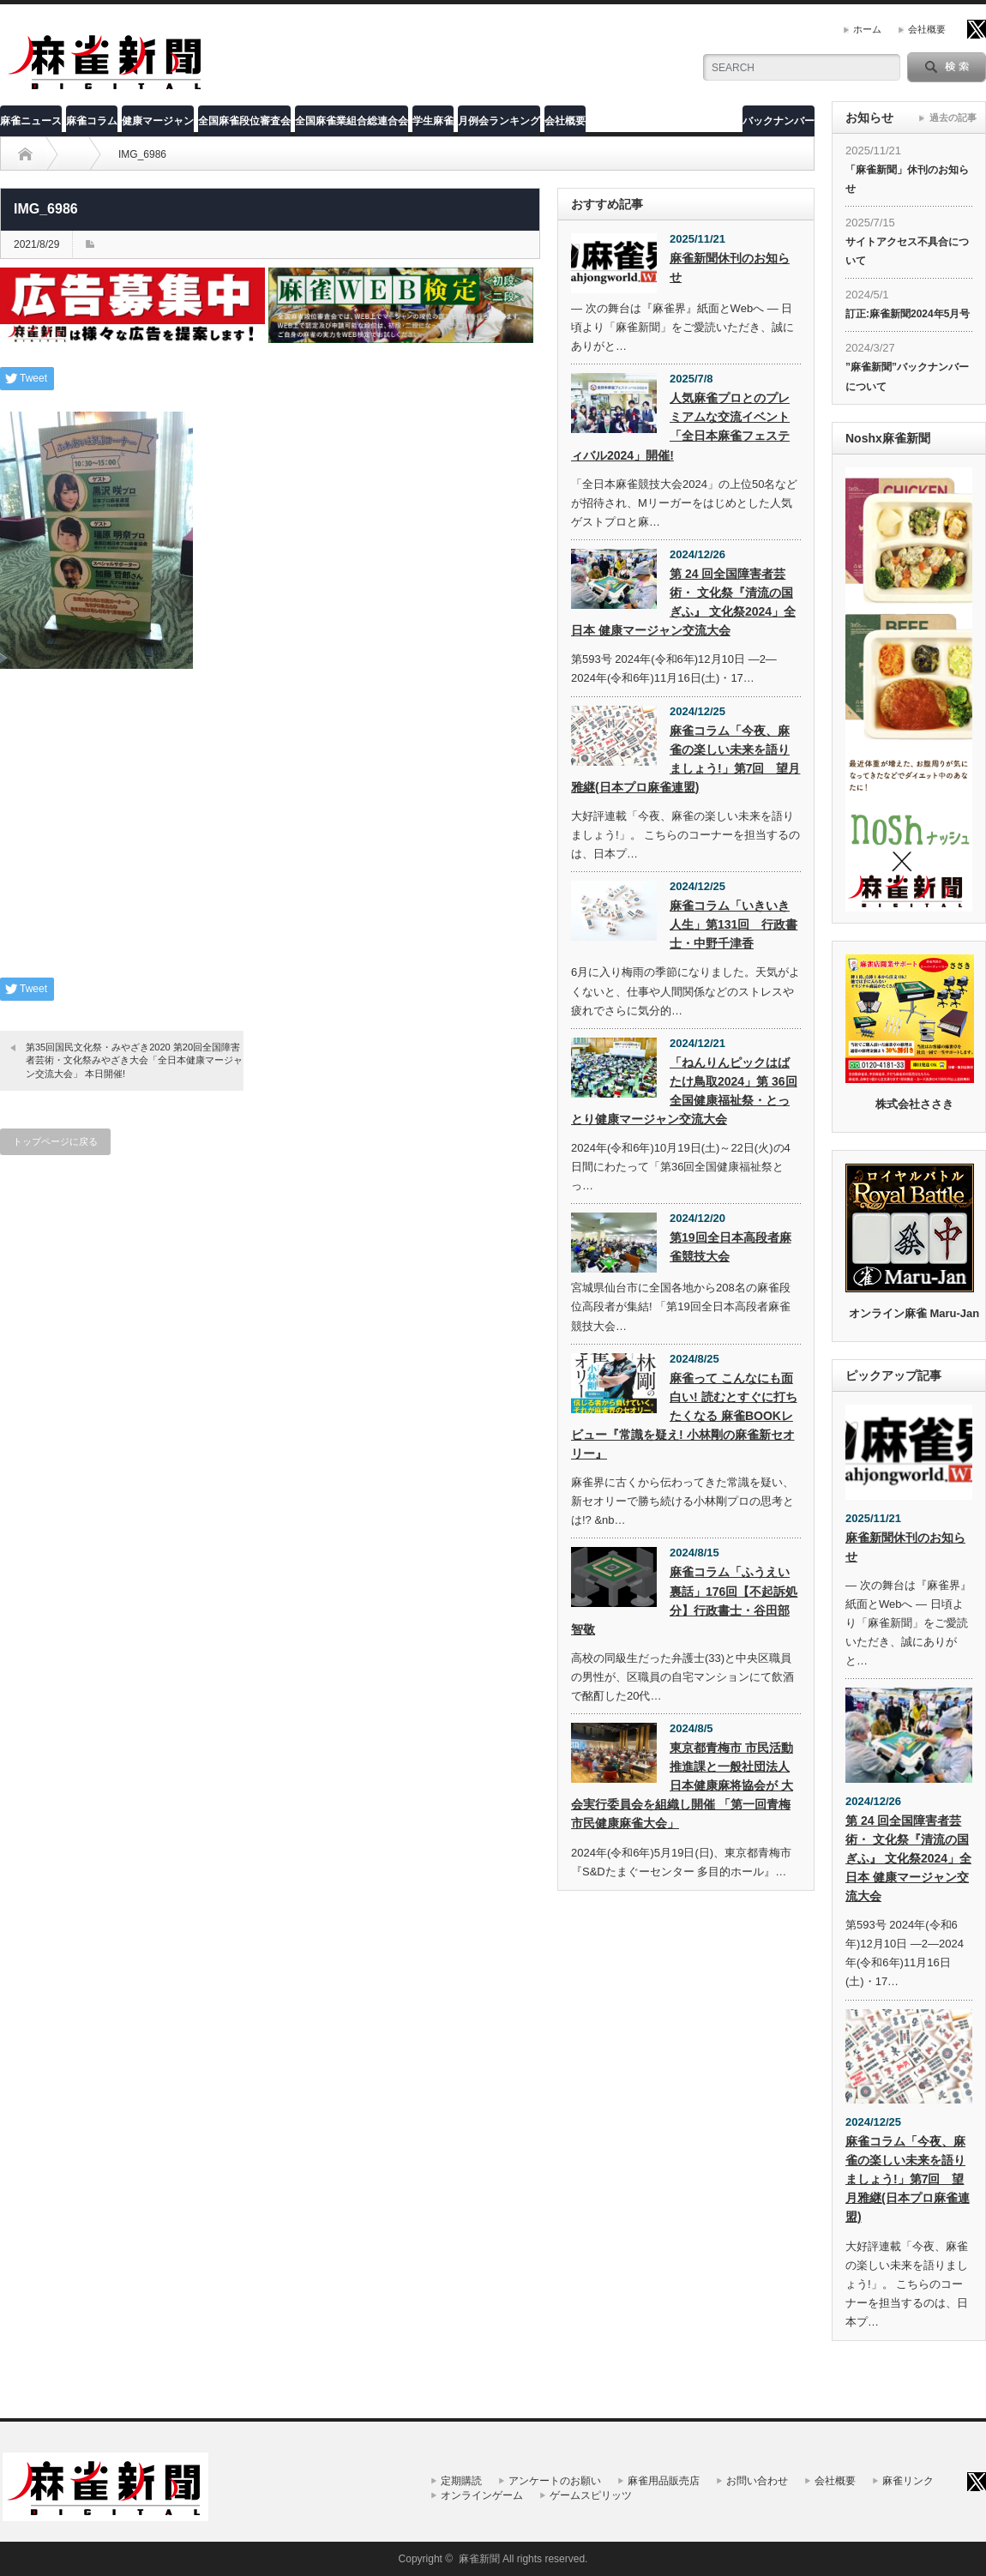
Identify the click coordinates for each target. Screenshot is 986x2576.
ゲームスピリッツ (591, 2495)
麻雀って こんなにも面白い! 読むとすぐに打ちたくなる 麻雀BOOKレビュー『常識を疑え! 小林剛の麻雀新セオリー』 (684, 1415)
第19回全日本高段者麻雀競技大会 (730, 1247)
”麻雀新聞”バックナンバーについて (907, 376)
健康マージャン (158, 121)
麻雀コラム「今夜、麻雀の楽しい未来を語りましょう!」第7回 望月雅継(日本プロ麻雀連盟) (685, 759)
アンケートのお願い (554, 2481)
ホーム (867, 29)
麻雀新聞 (479, 2559)
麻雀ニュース (31, 121)
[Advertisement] (270, 836)
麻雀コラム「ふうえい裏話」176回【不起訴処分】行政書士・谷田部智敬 (684, 1600)
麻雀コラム (91, 121)
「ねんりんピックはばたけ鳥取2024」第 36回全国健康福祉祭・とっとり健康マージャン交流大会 (684, 1091)
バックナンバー (779, 121)
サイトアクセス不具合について (907, 251)
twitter (976, 29)
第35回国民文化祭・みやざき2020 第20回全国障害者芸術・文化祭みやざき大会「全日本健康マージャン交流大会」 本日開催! (134, 1060)
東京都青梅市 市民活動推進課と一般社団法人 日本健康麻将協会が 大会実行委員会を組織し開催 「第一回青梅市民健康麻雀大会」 (682, 1785)
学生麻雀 (433, 121)
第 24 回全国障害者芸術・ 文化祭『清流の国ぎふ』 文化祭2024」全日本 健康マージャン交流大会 (683, 602)
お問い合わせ (757, 2481)
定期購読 (461, 2481)
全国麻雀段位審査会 (244, 121)
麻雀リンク (908, 2481)
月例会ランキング (499, 121)
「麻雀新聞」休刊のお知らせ (907, 179)
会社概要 (927, 29)
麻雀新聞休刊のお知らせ (730, 267)
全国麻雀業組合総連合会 (351, 121)
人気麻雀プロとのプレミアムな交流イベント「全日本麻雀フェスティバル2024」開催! (680, 426)
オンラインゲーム (482, 2495)
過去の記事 (953, 117)
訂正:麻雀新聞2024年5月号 (907, 314)
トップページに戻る (55, 1141)
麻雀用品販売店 (664, 2481)
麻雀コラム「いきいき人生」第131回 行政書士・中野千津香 (733, 924)
